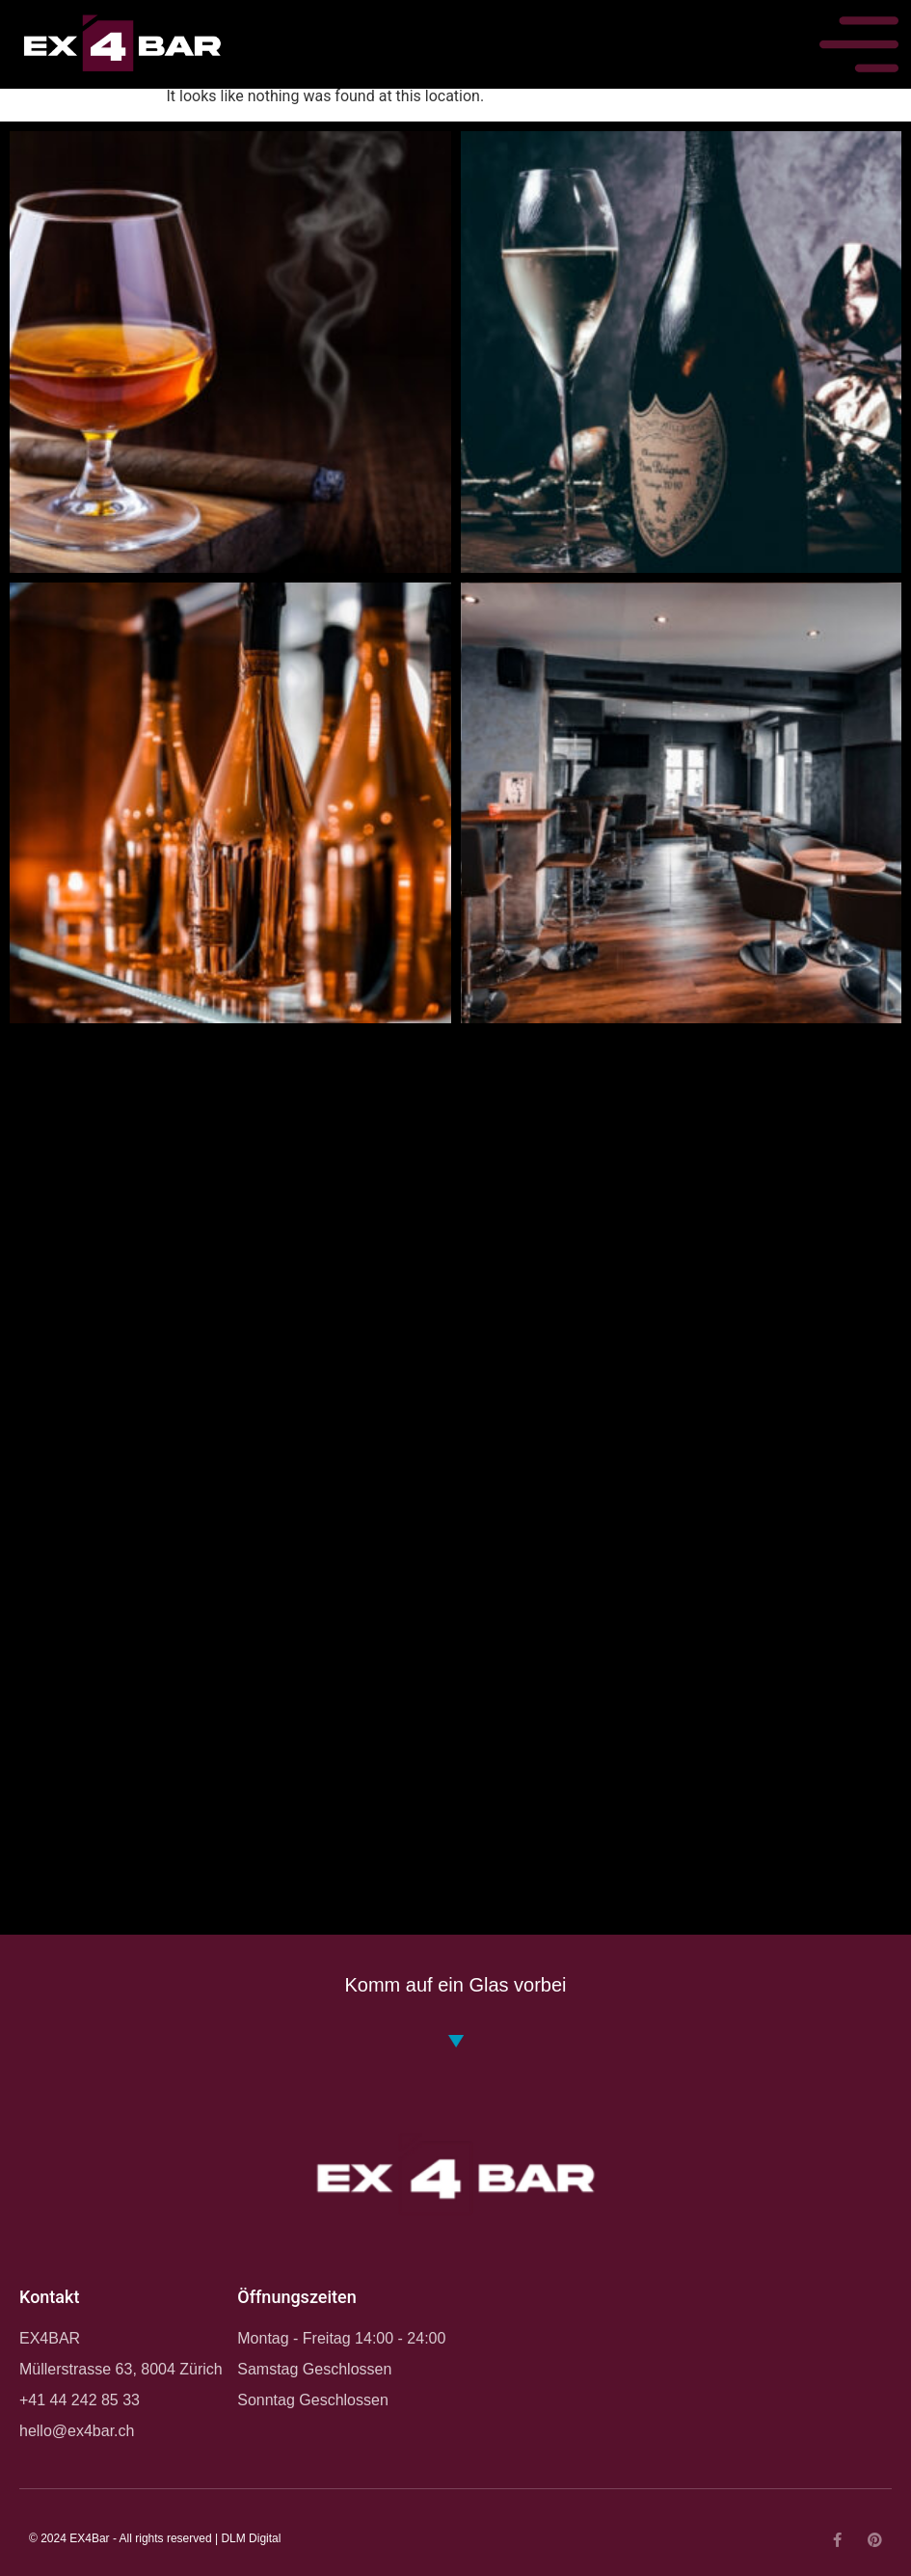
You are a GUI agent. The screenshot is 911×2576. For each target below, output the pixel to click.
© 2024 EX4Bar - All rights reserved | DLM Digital (155, 2538)
